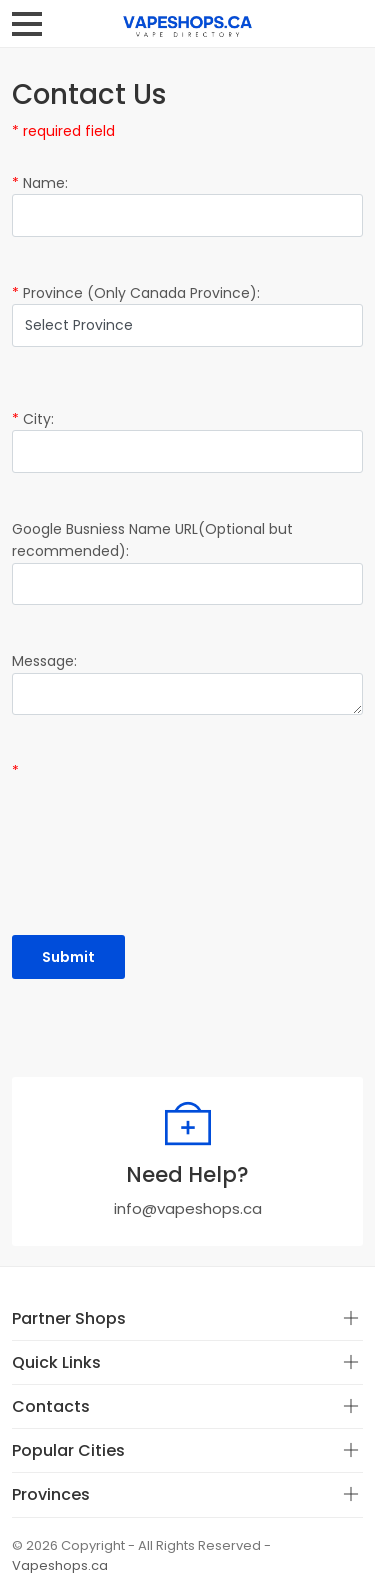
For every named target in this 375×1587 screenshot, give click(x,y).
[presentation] (164, 822)
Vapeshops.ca (60, 1565)
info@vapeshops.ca (188, 1208)
